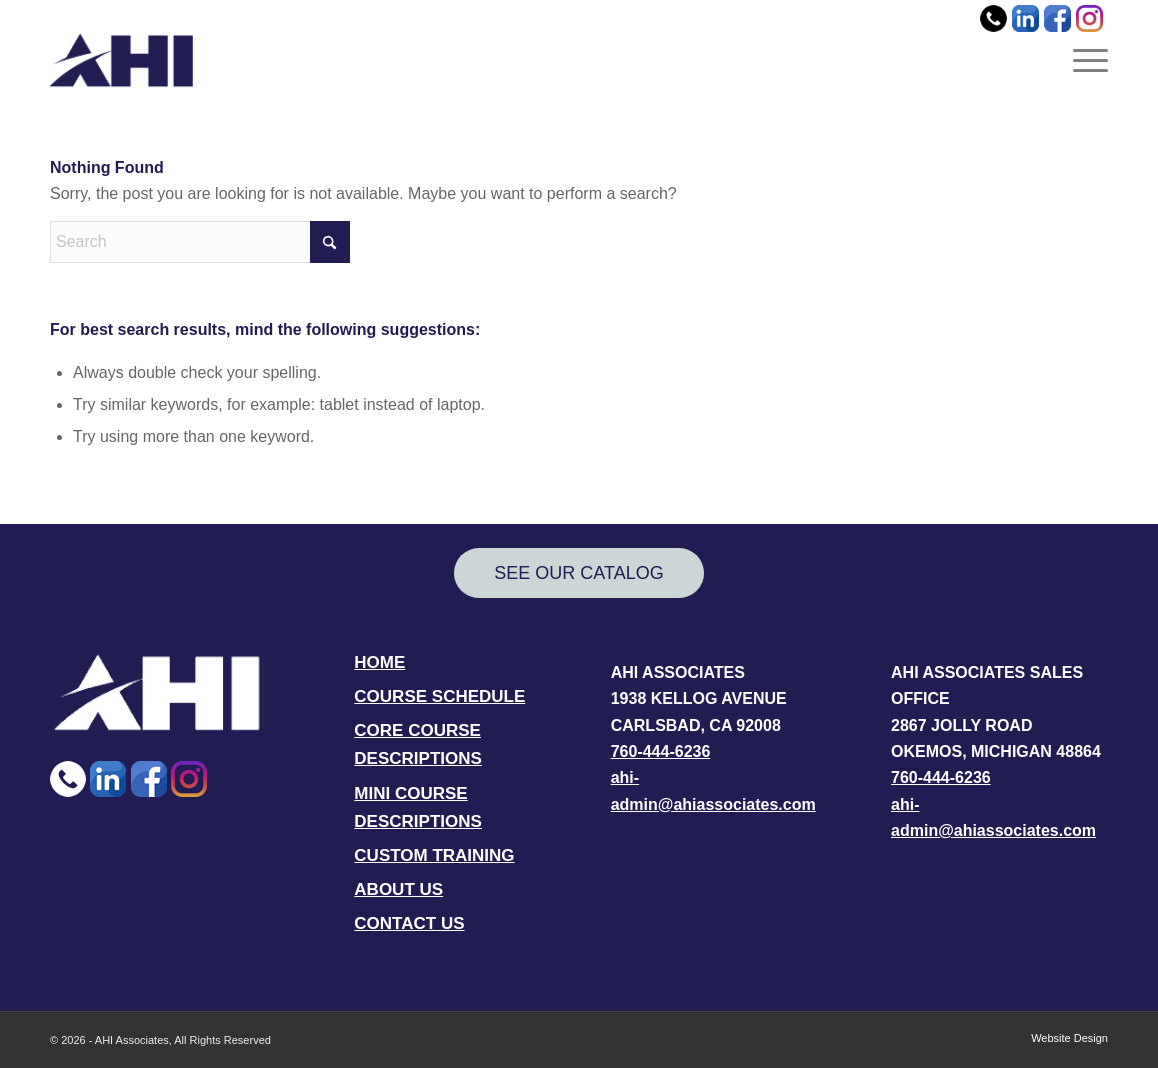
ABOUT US (398, 889)
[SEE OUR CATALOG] (579, 573)
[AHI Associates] (121, 60)
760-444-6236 (661, 751)
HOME (379, 662)
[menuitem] (1084, 60)
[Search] (200, 242)
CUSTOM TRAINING (434, 855)
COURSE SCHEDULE (439, 696)
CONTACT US (409, 923)
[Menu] (1084, 60)
